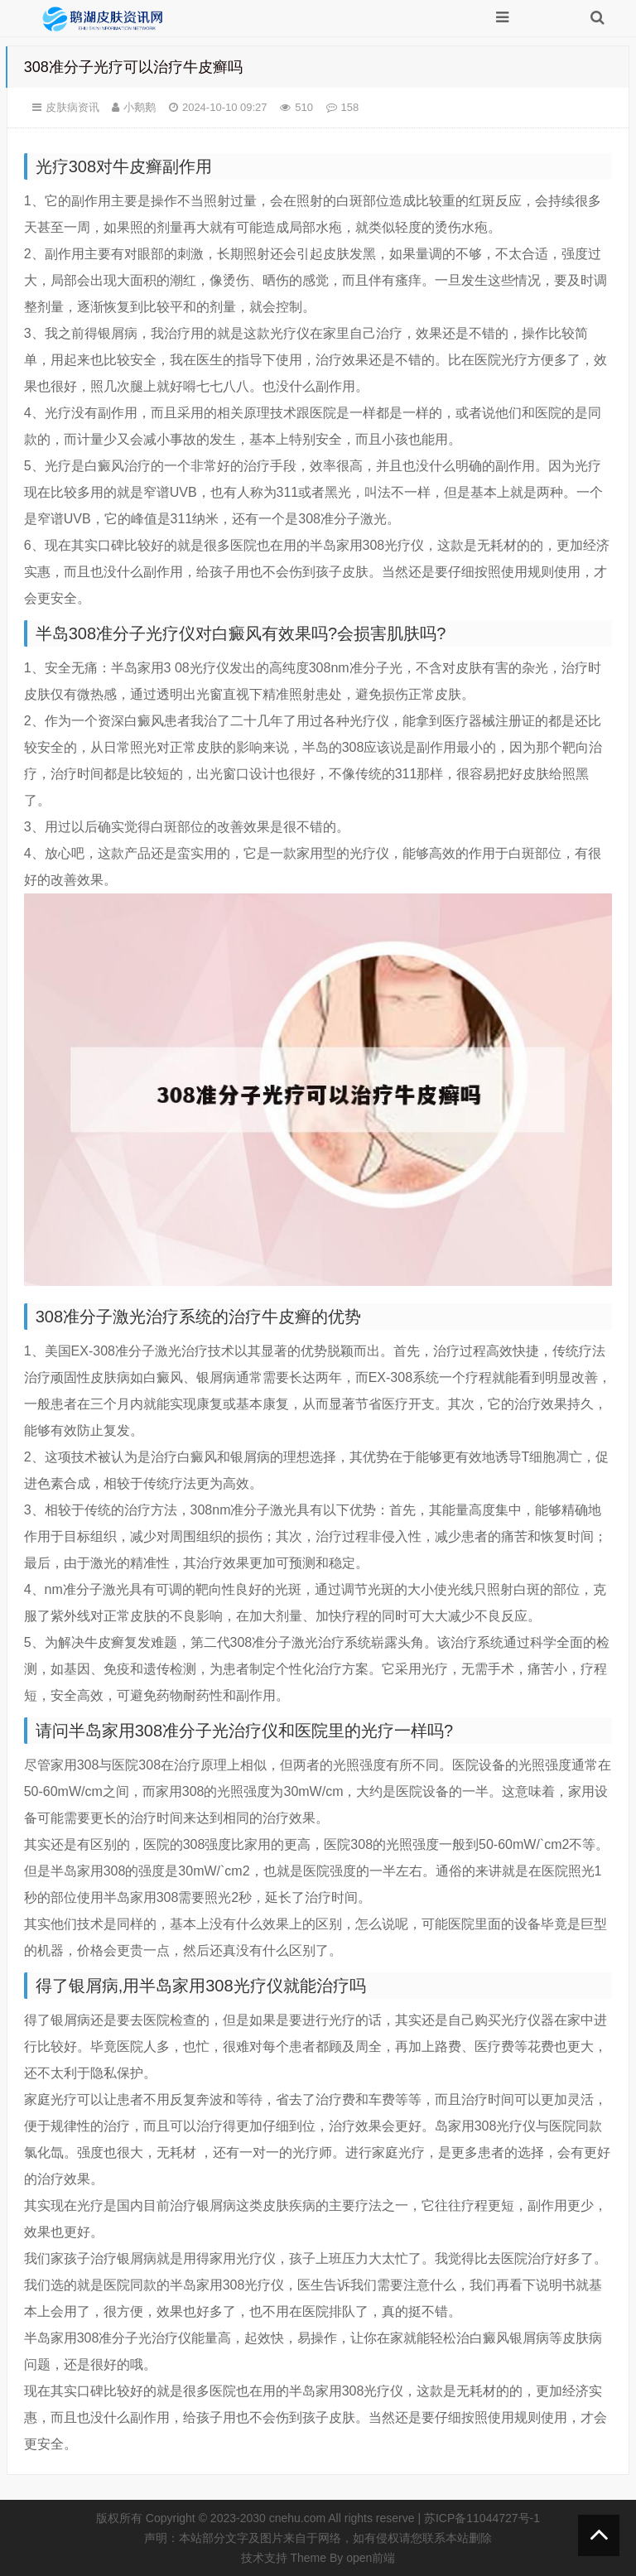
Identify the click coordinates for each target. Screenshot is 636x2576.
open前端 (370, 2557)
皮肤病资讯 (72, 107)
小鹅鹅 (139, 107)
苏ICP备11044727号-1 (482, 2518)
